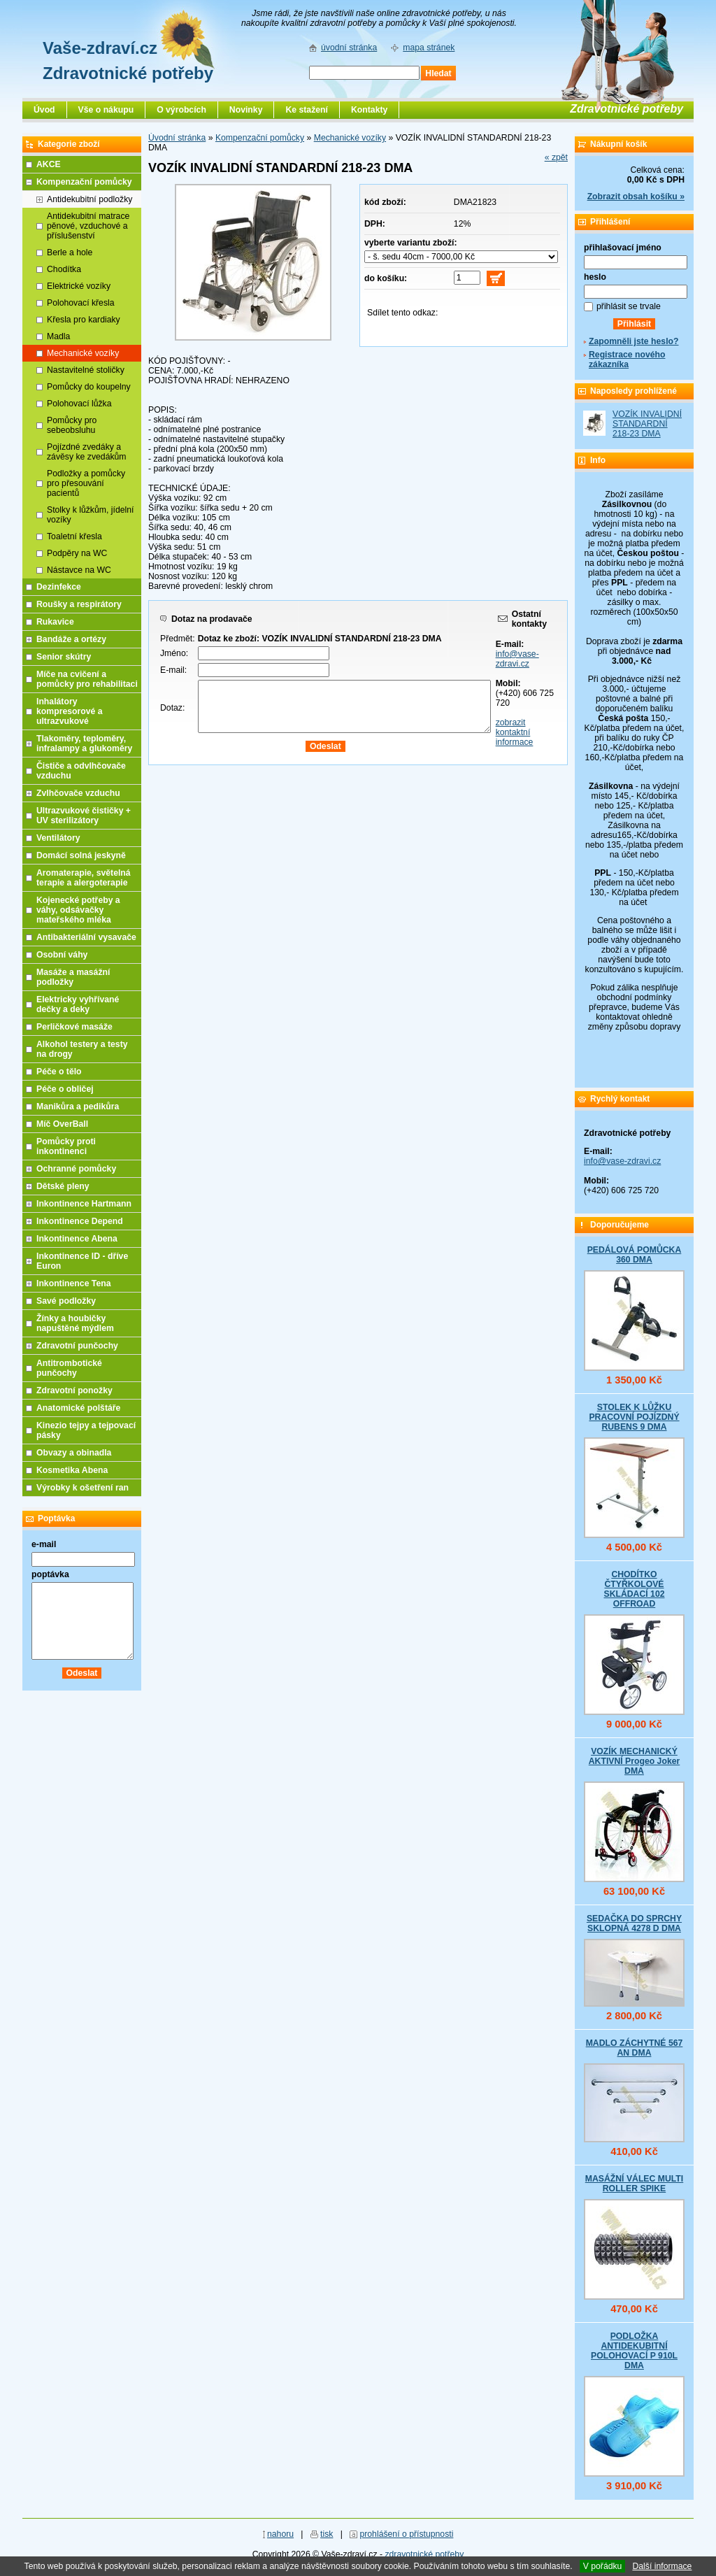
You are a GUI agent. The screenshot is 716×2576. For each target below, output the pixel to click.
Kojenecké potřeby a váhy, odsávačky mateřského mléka (78, 910)
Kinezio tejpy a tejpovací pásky (86, 1430)
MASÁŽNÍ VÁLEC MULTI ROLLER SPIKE (634, 2183)
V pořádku (602, 2566)
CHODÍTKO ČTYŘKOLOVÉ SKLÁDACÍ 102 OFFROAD (633, 1589)
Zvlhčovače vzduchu (78, 793)
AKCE (48, 164)
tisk (326, 2534)
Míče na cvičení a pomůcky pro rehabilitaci (87, 679)
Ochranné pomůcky (76, 1169)
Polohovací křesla (81, 303)
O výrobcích (181, 110)
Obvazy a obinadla (73, 1453)
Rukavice (55, 622)
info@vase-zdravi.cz (517, 659)
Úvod (44, 110)
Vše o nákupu (106, 110)
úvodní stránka (349, 47)
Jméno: (174, 653)
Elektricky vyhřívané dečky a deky (77, 1004)
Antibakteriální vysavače (86, 937)
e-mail (43, 1544)
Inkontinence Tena (73, 1283)
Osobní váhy (61, 955)
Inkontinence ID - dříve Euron (82, 1261)
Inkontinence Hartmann (83, 1204)
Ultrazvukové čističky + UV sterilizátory (83, 815)
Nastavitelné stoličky (85, 370)
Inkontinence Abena (76, 1239)
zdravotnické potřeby (424, 2554)
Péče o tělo (59, 1071)
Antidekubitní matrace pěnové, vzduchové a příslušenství (88, 226)
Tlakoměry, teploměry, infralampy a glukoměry (84, 743)
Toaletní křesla (74, 536)
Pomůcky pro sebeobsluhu (71, 425)
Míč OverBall (62, 1124)
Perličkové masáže (74, 1027)
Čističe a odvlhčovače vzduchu (81, 771)
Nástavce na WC (79, 570)
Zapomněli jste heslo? (634, 341)
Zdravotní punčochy (77, 1346)
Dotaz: (172, 708)
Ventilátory (58, 838)
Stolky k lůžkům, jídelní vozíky (90, 515)
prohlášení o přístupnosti (406, 2534)
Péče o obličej (65, 1089)
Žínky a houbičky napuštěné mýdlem (75, 1323)
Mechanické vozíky (350, 138)
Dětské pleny (62, 1186)
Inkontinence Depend (79, 1221)
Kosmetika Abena (72, 1470)
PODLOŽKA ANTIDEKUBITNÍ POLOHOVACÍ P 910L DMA (634, 2350)
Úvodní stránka (177, 138)
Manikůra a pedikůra (77, 1106)
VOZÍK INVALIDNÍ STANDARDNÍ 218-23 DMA (647, 424)
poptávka (50, 1574)
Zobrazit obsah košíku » (636, 196)
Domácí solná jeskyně (81, 855)
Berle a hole (69, 252)
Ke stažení (306, 110)
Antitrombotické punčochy (69, 1368)
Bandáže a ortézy (71, 639)
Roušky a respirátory (79, 604)
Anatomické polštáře (78, 1408)
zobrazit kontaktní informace (515, 732)
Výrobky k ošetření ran (82, 1488)
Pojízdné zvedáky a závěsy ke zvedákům (87, 452)
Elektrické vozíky (78, 286)
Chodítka (64, 269)
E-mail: (173, 670)
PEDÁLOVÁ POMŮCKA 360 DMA (634, 1255)
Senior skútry (63, 657)
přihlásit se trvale (628, 306)
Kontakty (369, 110)
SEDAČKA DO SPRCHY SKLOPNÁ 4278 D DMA (634, 1923)
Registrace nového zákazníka (627, 359)
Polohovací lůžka (79, 403)
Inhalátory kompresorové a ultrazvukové (69, 711)
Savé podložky (66, 1301)
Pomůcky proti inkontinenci (66, 1146)
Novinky (246, 110)
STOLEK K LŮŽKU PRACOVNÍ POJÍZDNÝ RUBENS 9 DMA (634, 1417)
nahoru (280, 2534)
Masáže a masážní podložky (73, 977)
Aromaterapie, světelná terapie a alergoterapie (83, 878)
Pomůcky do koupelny (89, 387)
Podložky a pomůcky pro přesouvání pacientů (86, 483)
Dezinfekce (58, 587)
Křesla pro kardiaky (83, 320)
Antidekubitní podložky (89, 199)
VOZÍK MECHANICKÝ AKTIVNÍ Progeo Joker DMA (634, 1761)
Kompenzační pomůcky (259, 138)
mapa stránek (428, 47)
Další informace (662, 2566)
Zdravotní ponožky (74, 1390)
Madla (58, 336)
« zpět (556, 157)
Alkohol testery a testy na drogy (82, 1049)
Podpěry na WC (77, 553)
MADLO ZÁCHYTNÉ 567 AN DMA (634, 2048)
